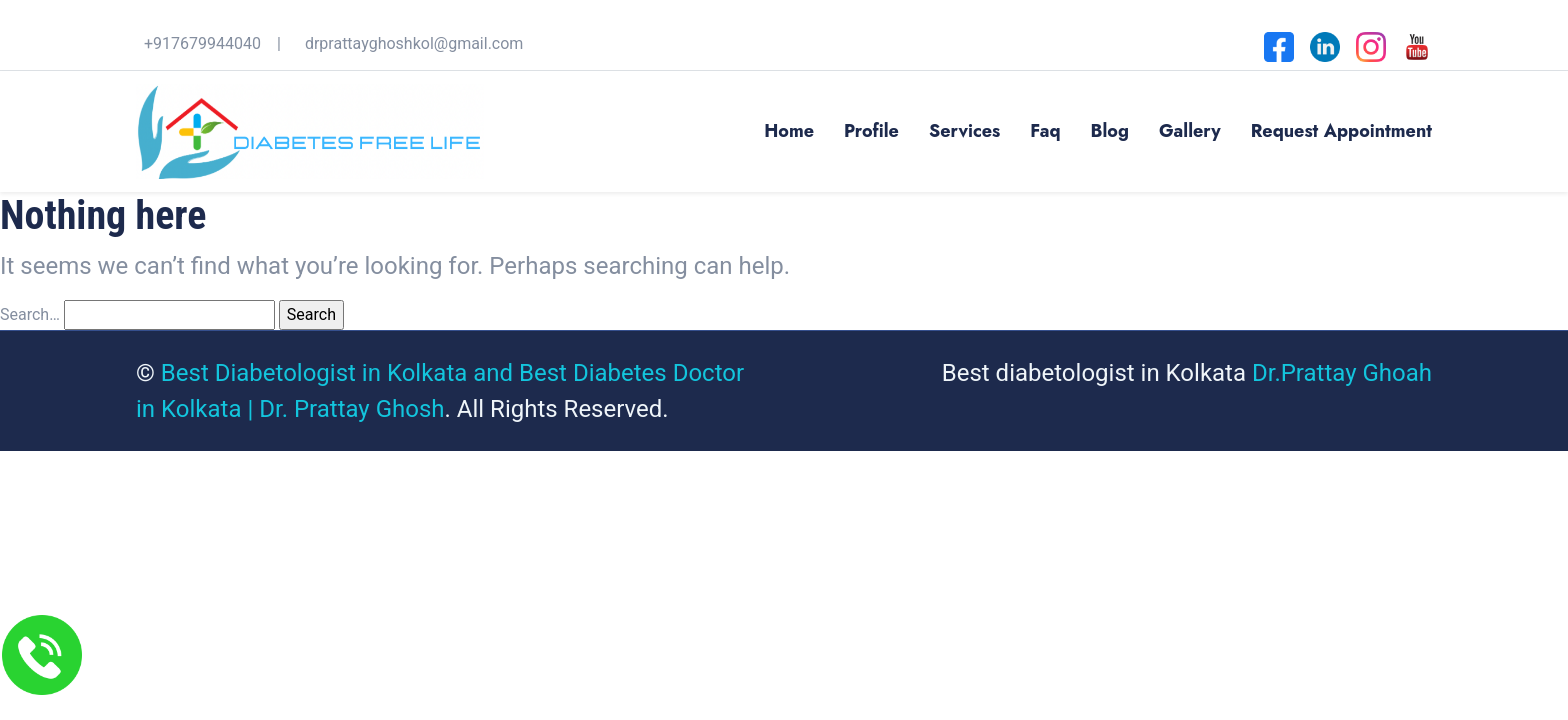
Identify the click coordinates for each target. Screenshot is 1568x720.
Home (789, 131)
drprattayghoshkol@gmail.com (414, 43)
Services (964, 131)
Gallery (1190, 131)
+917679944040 (202, 43)
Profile (871, 131)
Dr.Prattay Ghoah (1342, 373)
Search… (30, 314)
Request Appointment (1341, 131)
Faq (1045, 131)
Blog (1110, 131)
